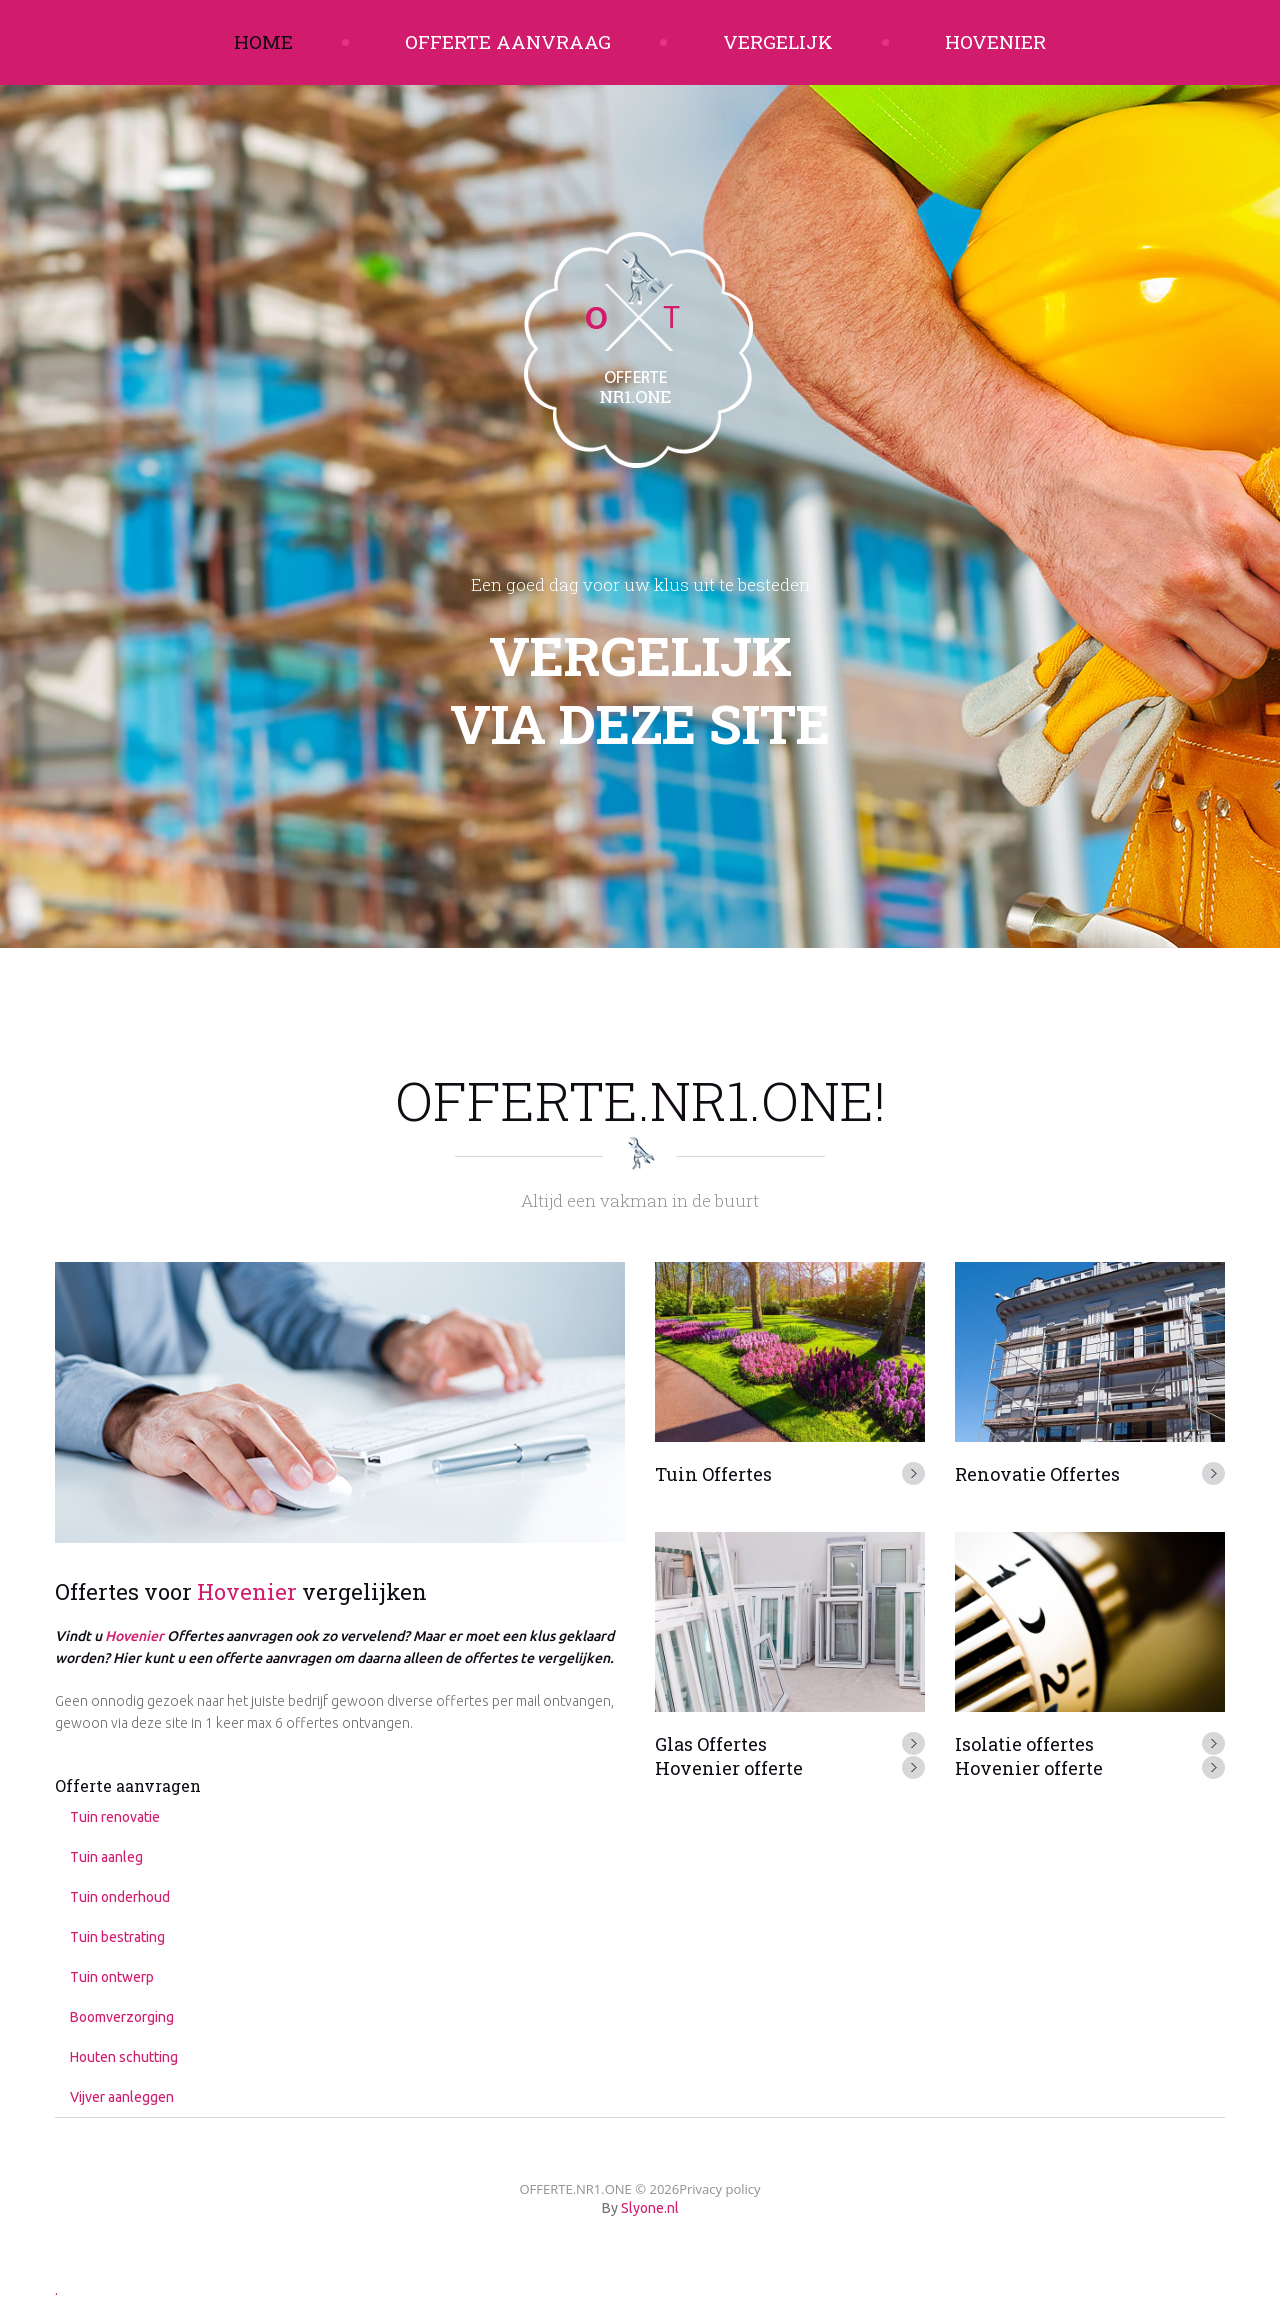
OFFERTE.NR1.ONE (575, 2189)
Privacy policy (719, 2189)
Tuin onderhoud (120, 1897)
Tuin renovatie (115, 1817)
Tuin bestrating (117, 1937)
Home (263, 41)
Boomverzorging (122, 2017)
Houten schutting (124, 2057)
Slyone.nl (650, 2208)
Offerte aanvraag (508, 41)
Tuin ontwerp (112, 1977)
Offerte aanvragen (128, 1785)
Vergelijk (778, 41)
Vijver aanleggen (122, 2097)
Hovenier (995, 41)
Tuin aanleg (106, 1857)
